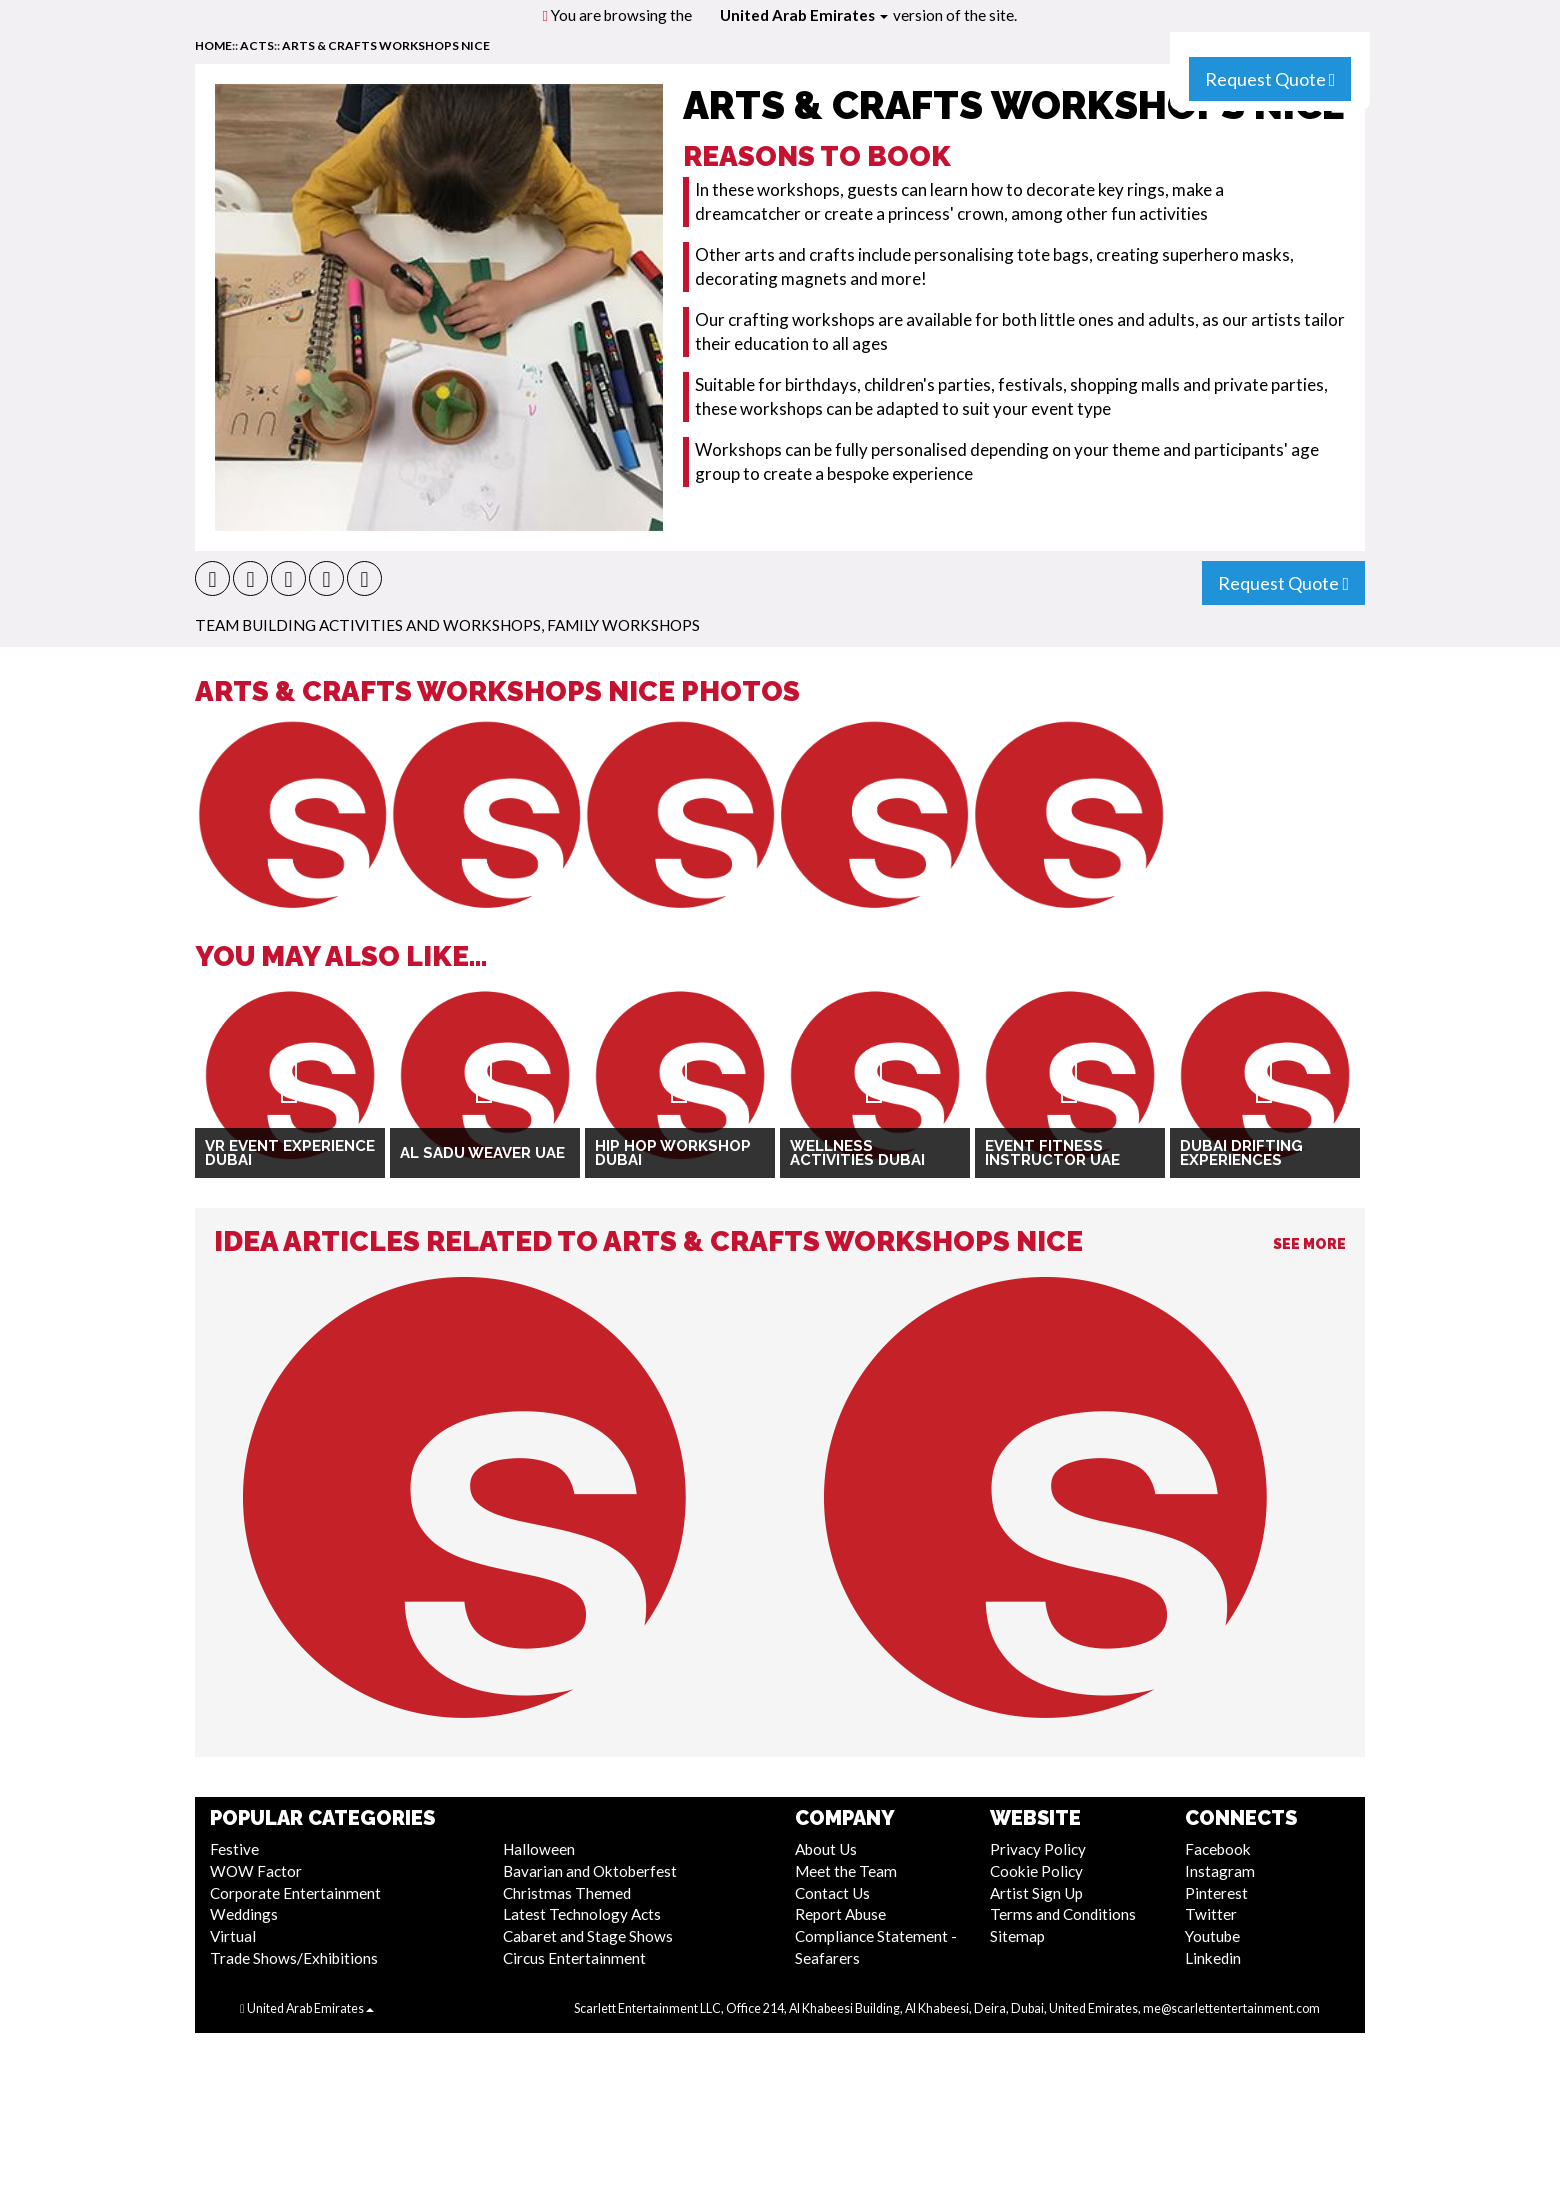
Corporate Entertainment (295, 1893)
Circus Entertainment (574, 1958)
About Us (826, 1849)
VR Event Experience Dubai (290, 1153)
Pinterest (1216, 1893)
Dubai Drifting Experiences (1241, 1153)
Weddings (244, 1914)
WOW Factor (256, 1871)
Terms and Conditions (1063, 1914)
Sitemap (1017, 1936)
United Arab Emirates (804, 15)
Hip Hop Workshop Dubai (673, 1153)
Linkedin (1213, 1958)
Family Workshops (623, 625)
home (213, 45)
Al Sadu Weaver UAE (482, 1153)
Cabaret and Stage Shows (588, 1936)
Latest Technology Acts (582, 1914)
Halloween (539, 1849)
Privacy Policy (1038, 1849)
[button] (212, 578)
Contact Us (832, 1893)
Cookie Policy (1036, 1871)
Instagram (1220, 1871)
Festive (234, 1849)
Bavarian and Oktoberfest (590, 1871)
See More (1309, 1244)
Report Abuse (840, 1914)
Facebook (1218, 1849)
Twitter (1211, 1914)
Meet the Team (846, 1871)
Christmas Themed (567, 1893)
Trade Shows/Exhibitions (294, 1958)
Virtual (233, 1936)
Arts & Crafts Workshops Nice (386, 45)
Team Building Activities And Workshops (368, 625)
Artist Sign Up (1036, 1893)
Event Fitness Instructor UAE (1052, 1153)
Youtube (1212, 1936)
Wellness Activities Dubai (857, 1153)
